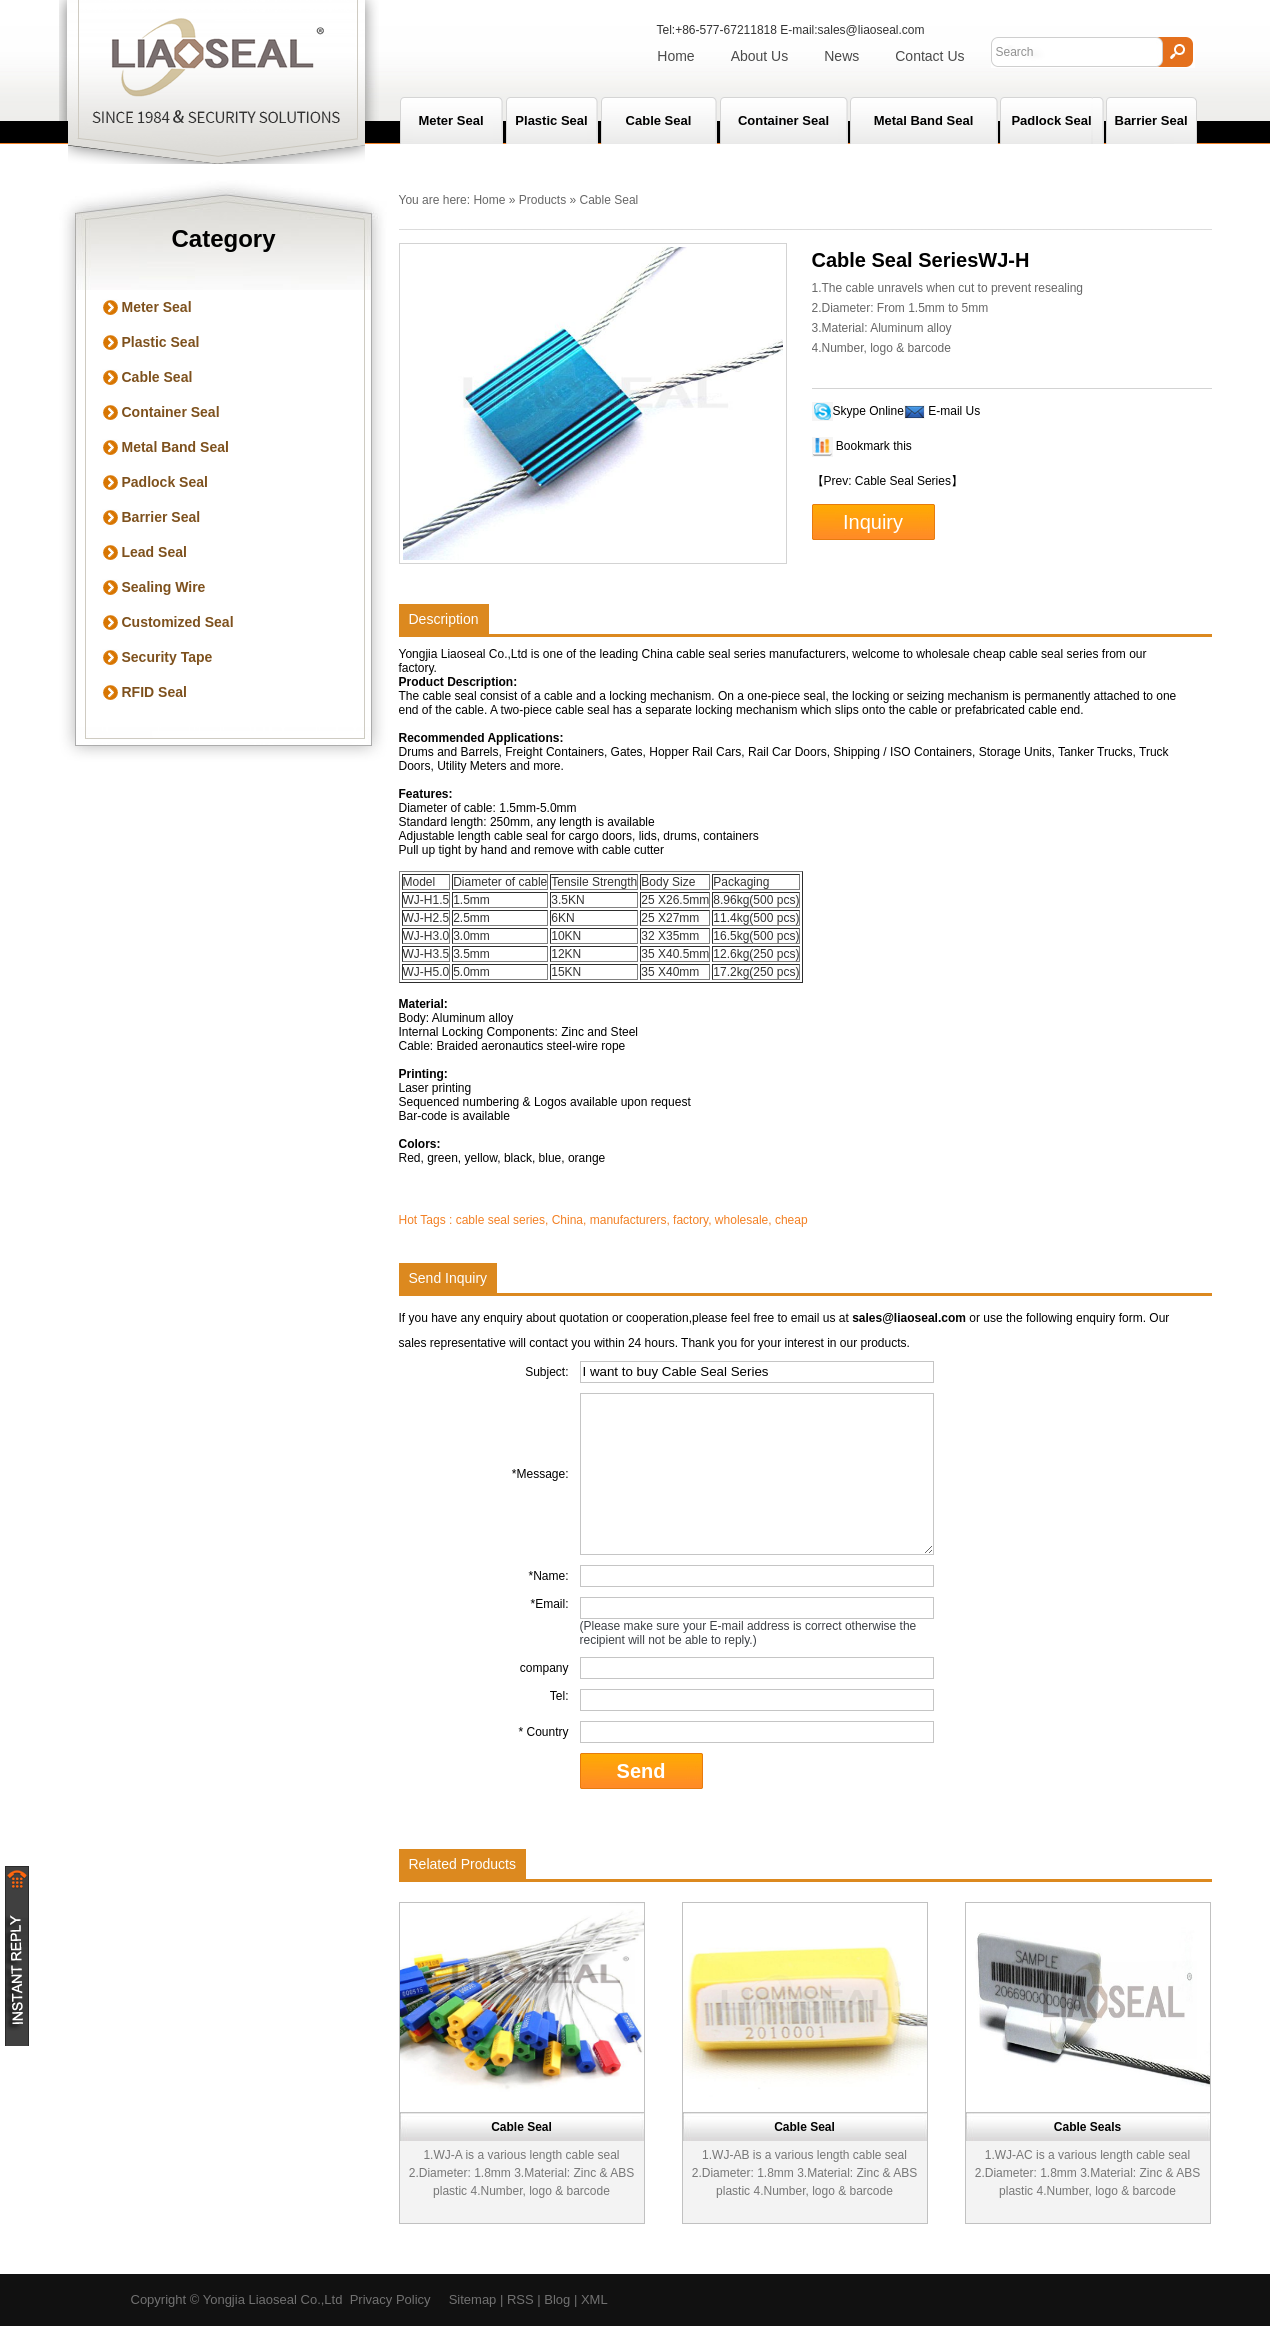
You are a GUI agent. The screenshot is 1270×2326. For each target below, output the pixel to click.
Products (542, 200)
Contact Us (929, 56)
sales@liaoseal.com (871, 30)
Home (675, 56)
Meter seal (450, 120)
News (841, 56)
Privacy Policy (390, 2299)
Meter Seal (157, 307)
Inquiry (873, 522)
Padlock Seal (1051, 120)
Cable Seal (659, 120)
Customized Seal (178, 622)
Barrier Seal (1151, 120)
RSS (520, 2299)
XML (594, 2299)
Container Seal (783, 120)
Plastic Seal (551, 120)
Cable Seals (1087, 2127)
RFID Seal (154, 692)
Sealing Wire (164, 587)
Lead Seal (154, 552)
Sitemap (473, 2299)
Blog (557, 2299)
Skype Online (868, 411)
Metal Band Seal (924, 120)
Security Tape (167, 657)
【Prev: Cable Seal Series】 (887, 481)
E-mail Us (954, 411)
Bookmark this (874, 446)
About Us (760, 56)
